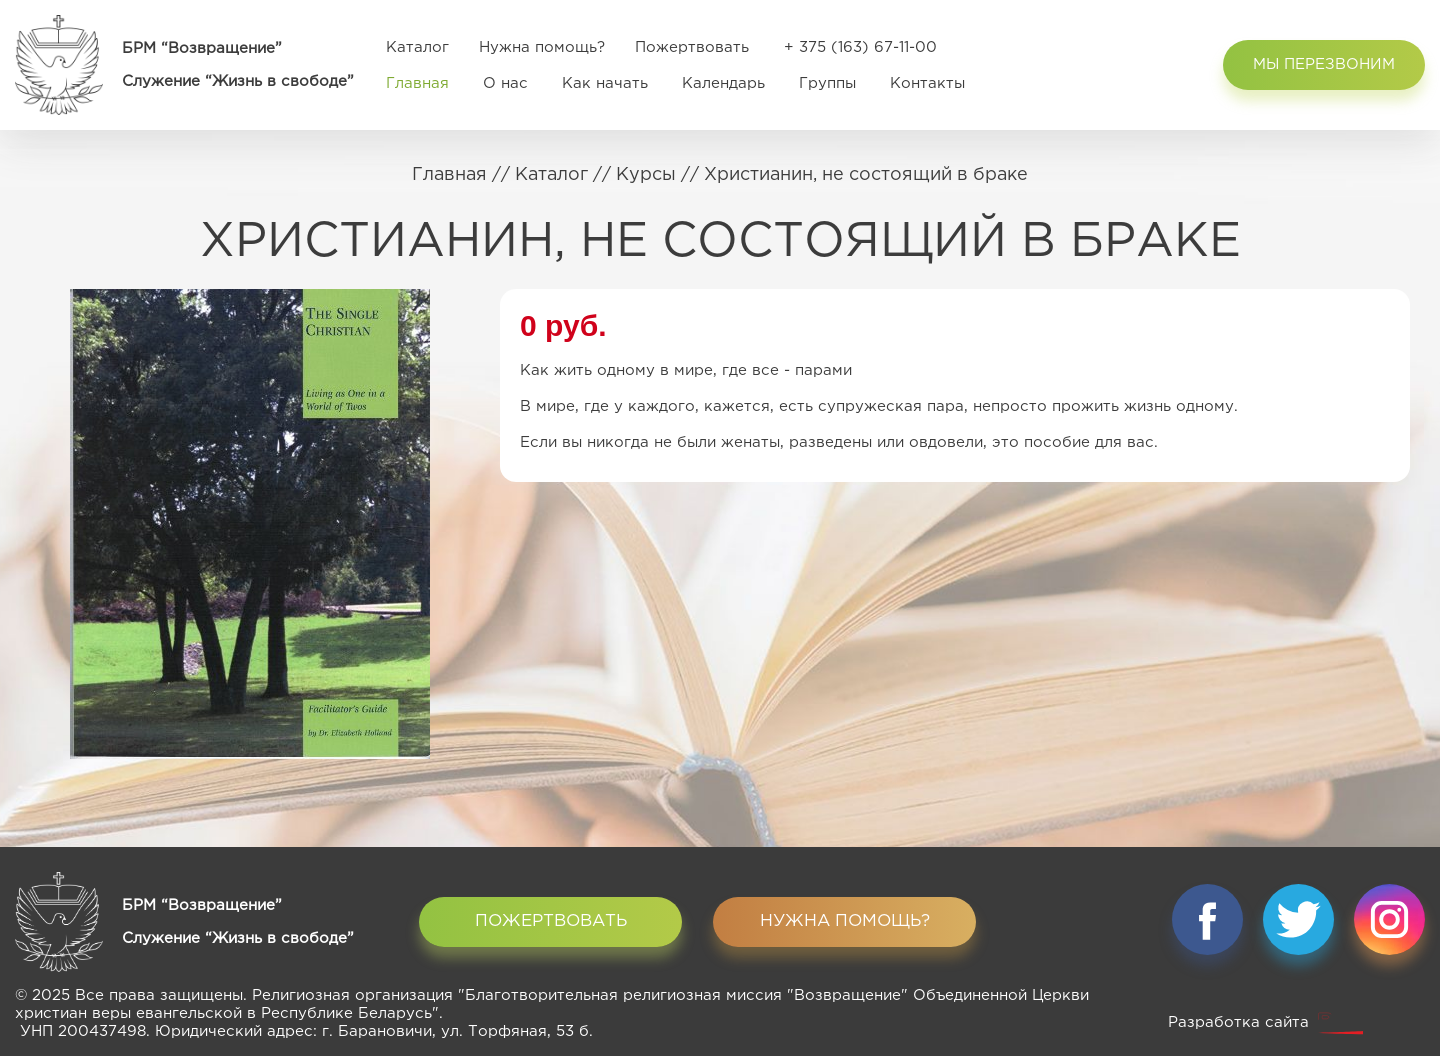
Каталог (417, 47)
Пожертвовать (692, 47)
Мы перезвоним (1324, 64)
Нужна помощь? (542, 47)
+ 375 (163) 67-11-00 (860, 47)
